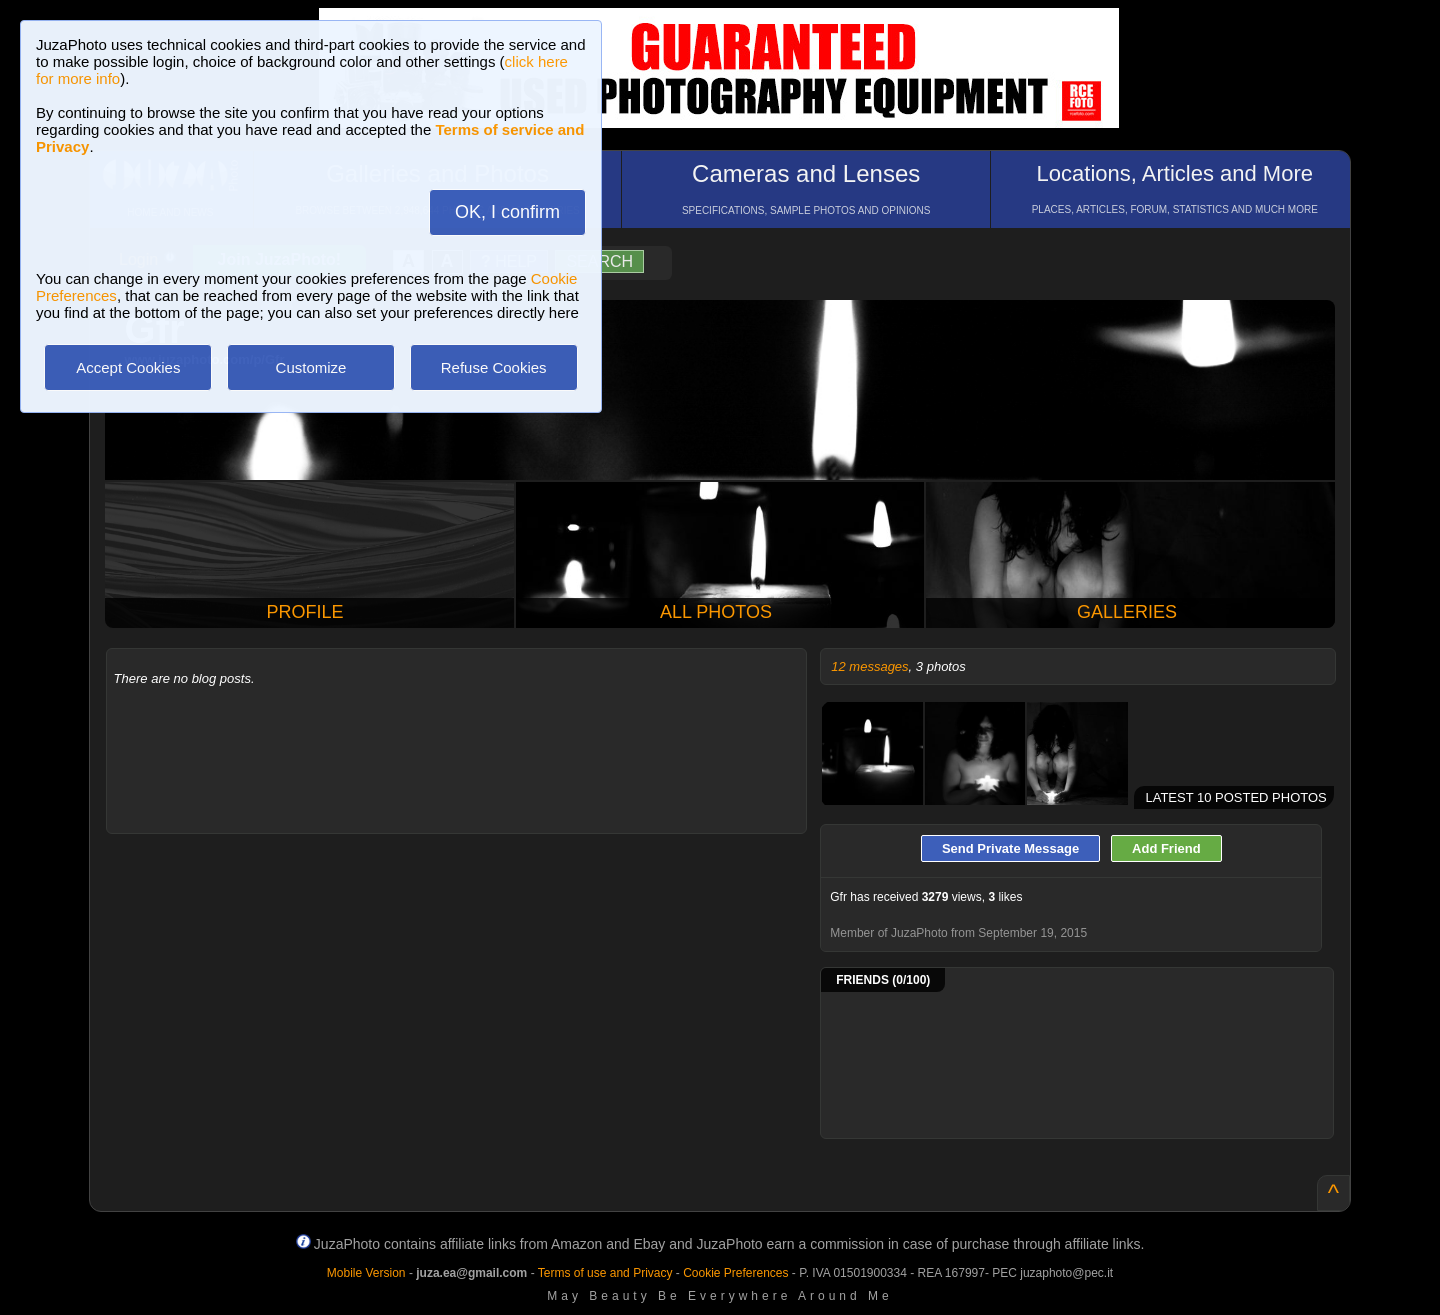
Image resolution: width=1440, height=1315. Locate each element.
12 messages (869, 666)
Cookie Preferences (735, 1273)
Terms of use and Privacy (605, 1273)
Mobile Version (366, 1273)
